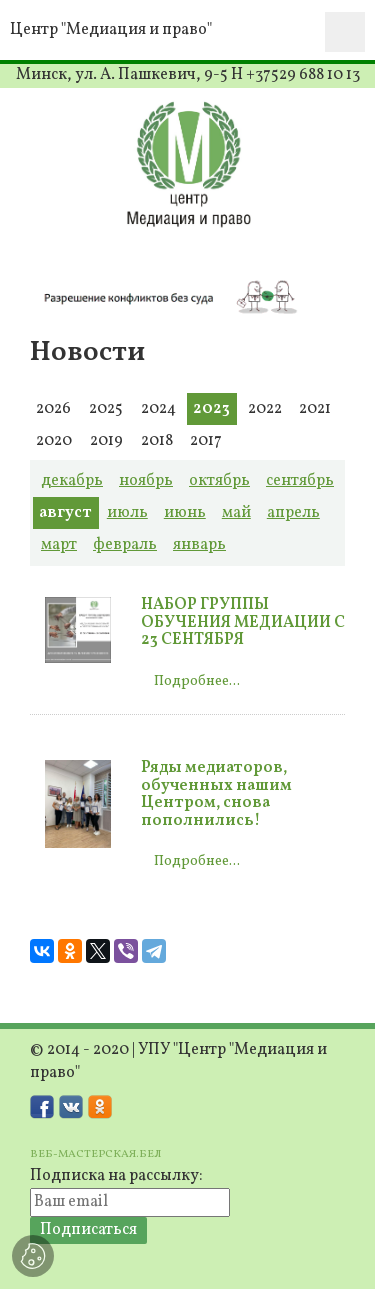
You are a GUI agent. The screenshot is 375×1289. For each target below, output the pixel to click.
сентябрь (300, 481)
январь (199, 545)
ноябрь (146, 481)
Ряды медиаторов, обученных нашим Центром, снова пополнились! (216, 794)
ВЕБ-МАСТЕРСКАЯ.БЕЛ (95, 1154)
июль (127, 513)
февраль (125, 545)
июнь (185, 513)
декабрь (72, 481)
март (59, 545)
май (236, 513)
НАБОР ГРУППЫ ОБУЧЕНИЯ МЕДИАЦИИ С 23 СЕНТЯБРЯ (243, 622)
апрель (293, 513)
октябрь (219, 481)
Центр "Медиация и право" (111, 30)
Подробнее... (197, 681)
